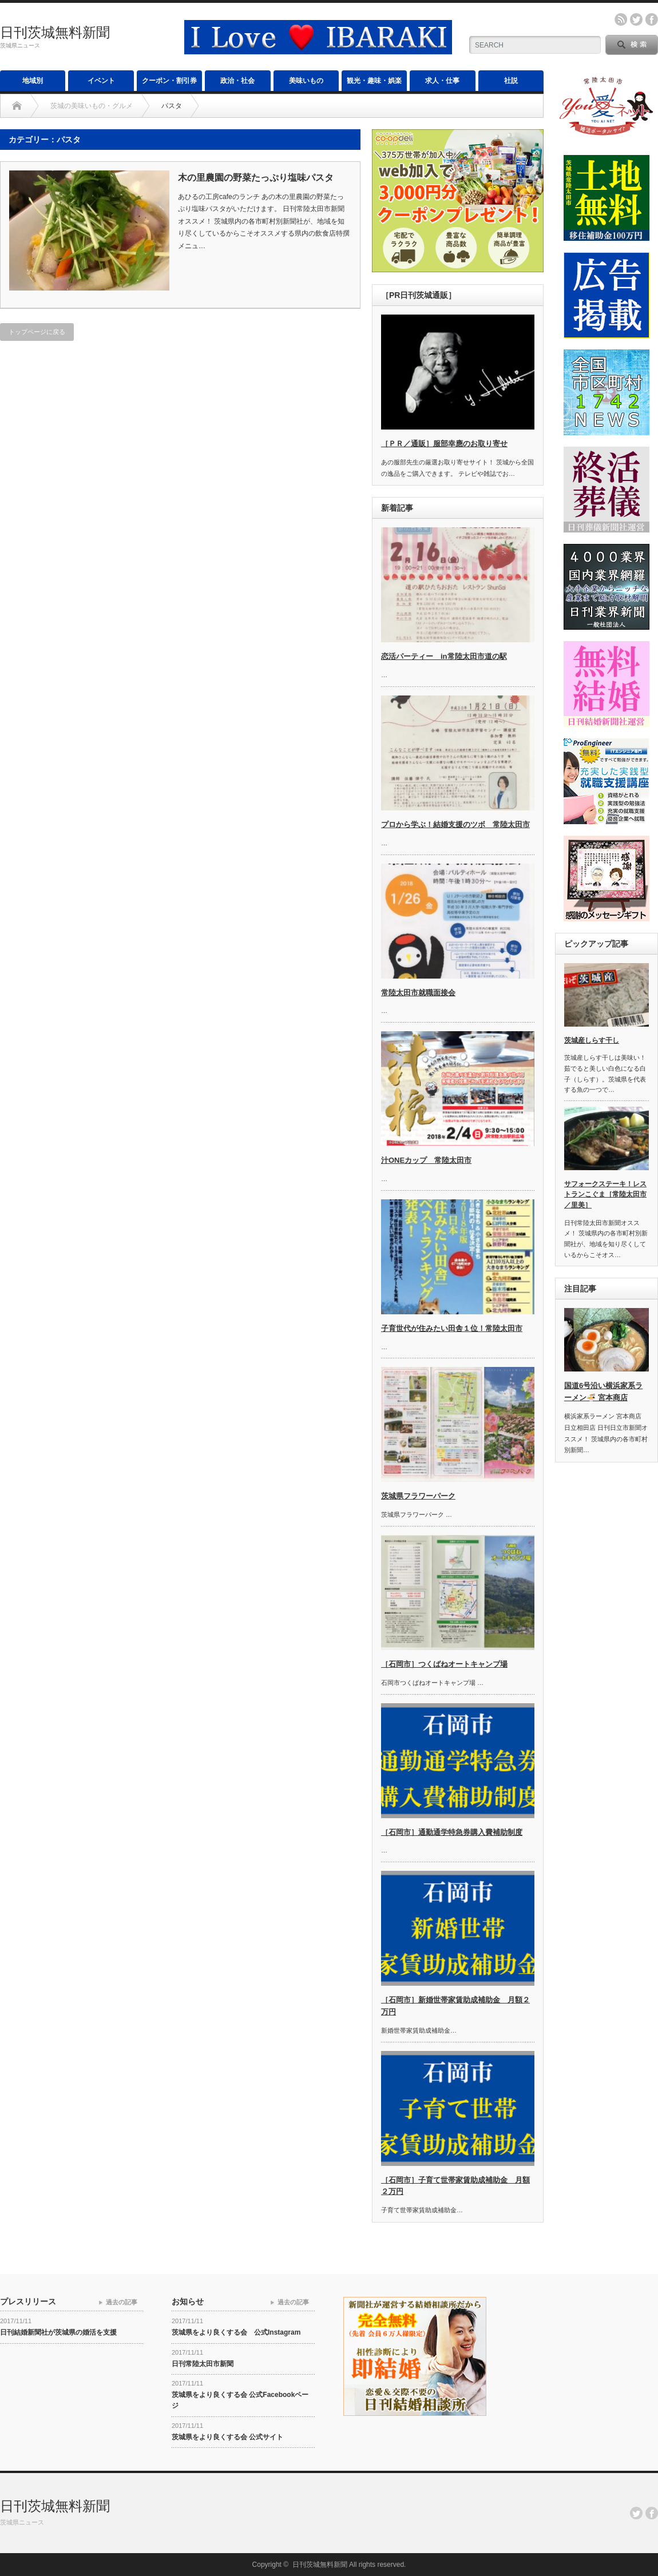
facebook (651, 19)
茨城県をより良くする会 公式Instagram (236, 2332)
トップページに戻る (37, 331)
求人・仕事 (442, 81)
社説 (511, 81)
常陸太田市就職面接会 (418, 992)
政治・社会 (237, 81)
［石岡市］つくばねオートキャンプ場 (444, 1664)
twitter (636, 19)
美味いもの (306, 81)
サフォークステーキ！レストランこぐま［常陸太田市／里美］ (605, 1194)
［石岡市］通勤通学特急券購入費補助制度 (451, 1832)
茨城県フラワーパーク (418, 1496)
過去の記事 (121, 2302)
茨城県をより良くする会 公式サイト (227, 2437)
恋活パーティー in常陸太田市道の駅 (444, 656)
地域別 (32, 81)
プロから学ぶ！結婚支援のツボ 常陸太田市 (455, 824)
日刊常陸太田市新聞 (202, 2364)
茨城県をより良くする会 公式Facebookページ (240, 2400)
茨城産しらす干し (591, 1040)
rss (621, 19)
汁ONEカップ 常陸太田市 (426, 1160)
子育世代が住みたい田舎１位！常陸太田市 (451, 1328)
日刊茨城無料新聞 (55, 32)
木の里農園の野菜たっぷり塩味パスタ (256, 177)
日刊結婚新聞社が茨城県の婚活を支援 (58, 2332)
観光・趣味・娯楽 (374, 81)
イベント (101, 81)
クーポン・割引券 (169, 81)
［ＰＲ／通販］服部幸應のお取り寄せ (444, 443)
